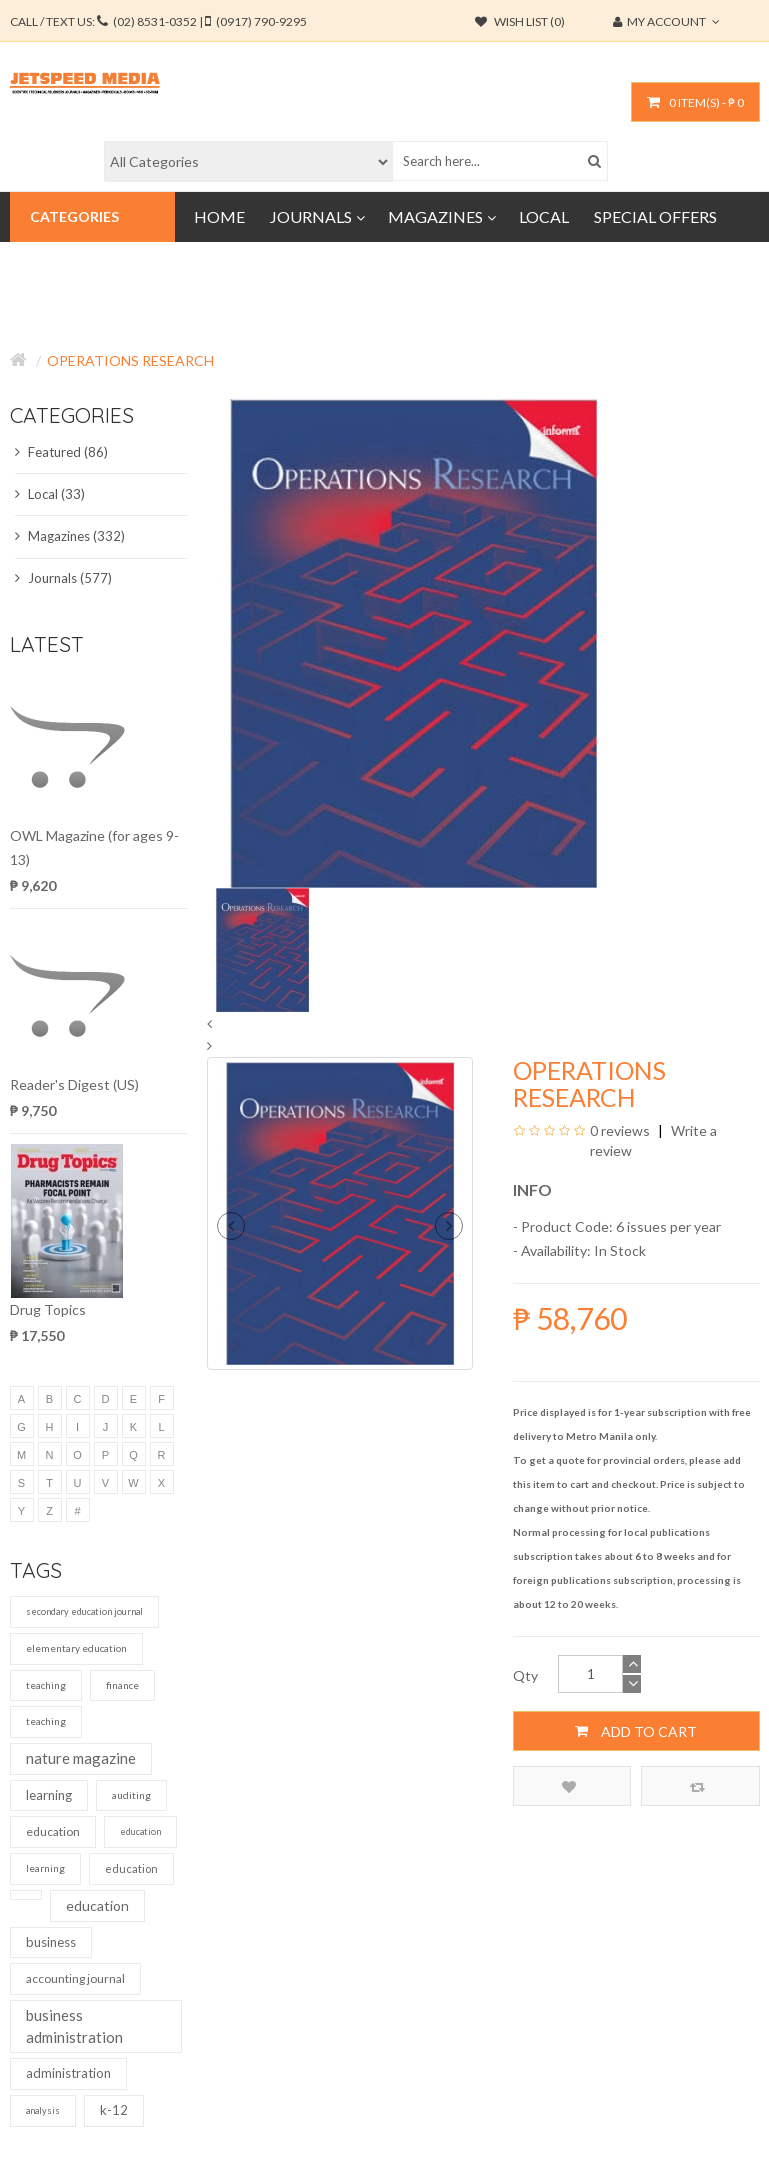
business (51, 1942)
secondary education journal (84, 1611)
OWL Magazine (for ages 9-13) (94, 847)
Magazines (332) (70, 536)
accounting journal (75, 1978)
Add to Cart (636, 1731)
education (53, 1831)
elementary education (76, 1648)
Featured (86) (61, 452)
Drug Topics (48, 1309)
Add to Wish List (569, 1786)
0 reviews (620, 1130)
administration (68, 2073)
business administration (74, 2026)
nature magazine (81, 1758)
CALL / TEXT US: (158, 21)
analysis (43, 2110)
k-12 (114, 2110)
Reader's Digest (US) (74, 1084)
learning (49, 1795)
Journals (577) (63, 578)
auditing (131, 1795)
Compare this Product (697, 1786)
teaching (46, 1685)
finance (122, 1685)
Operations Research (130, 360)
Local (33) (50, 494)
